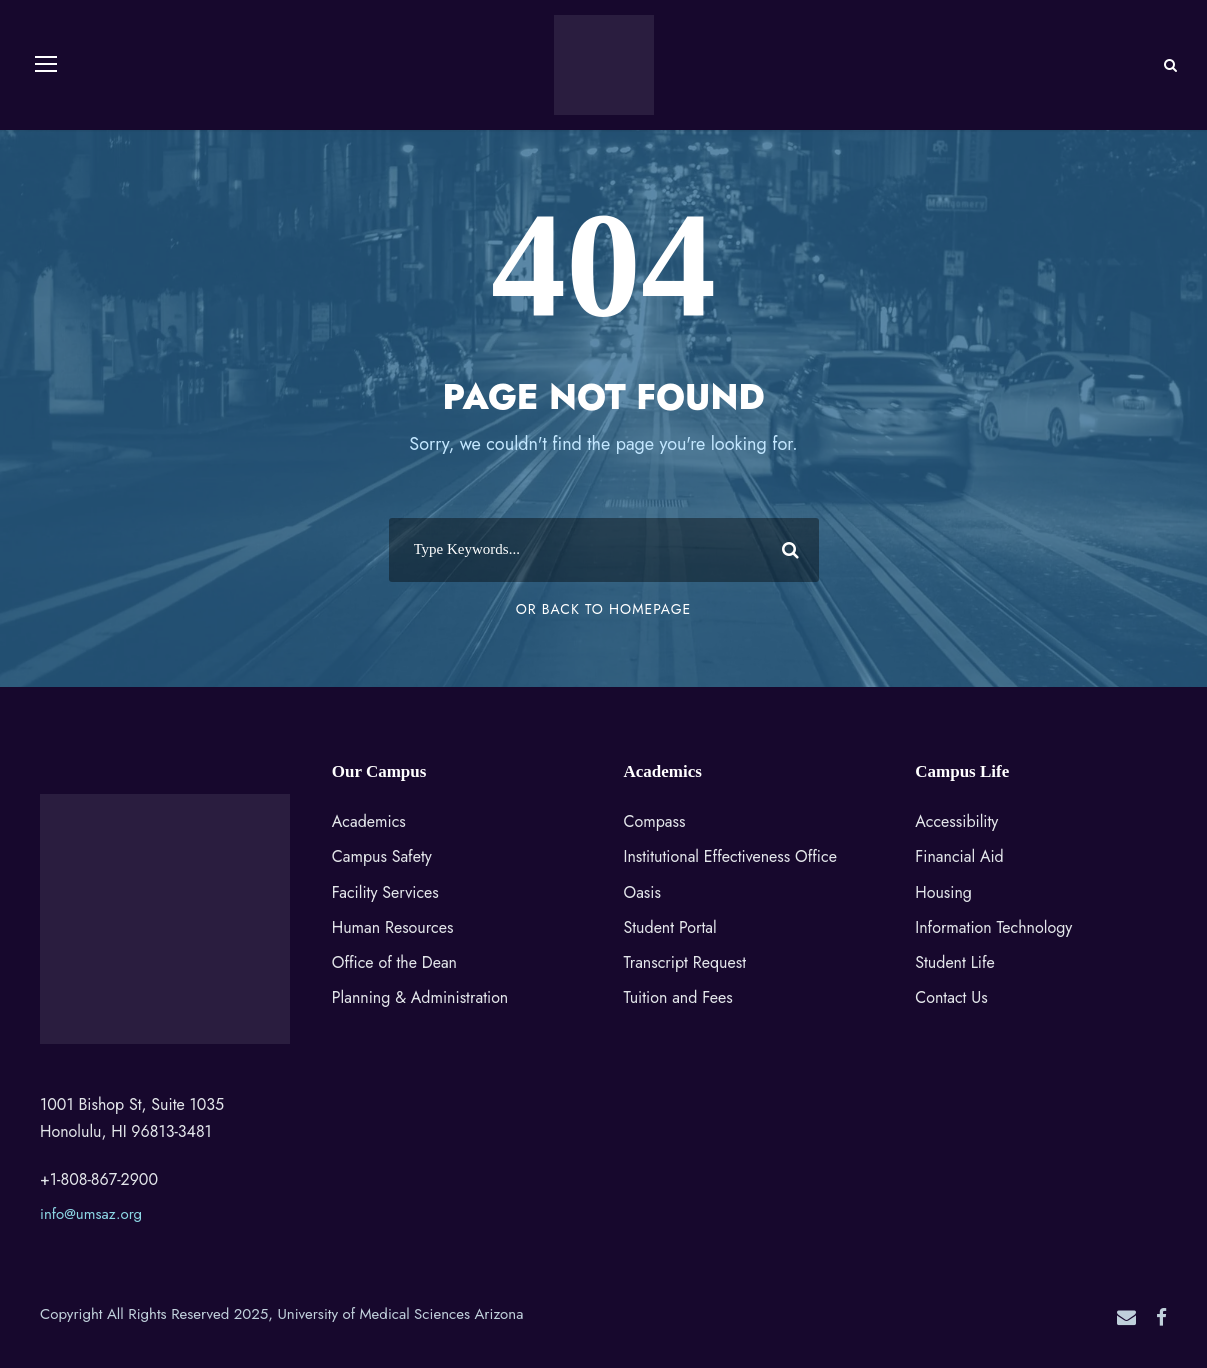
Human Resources (393, 927)
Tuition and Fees (678, 997)
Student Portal (670, 927)
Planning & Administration (420, 997)
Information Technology (993, 927)
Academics (369, 821)
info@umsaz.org (91, 1214)
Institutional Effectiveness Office (730, 856)
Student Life (955, 962)
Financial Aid (959, 856)
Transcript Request (685, 962)
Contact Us (951, 997)
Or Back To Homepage (603, 609)
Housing (943, 892)
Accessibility (956, 821)
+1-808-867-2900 (99, 1179)
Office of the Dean (394, 962)
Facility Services (385, 892)
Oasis (642, 892)
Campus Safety (382, 856)
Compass (655, 821)
